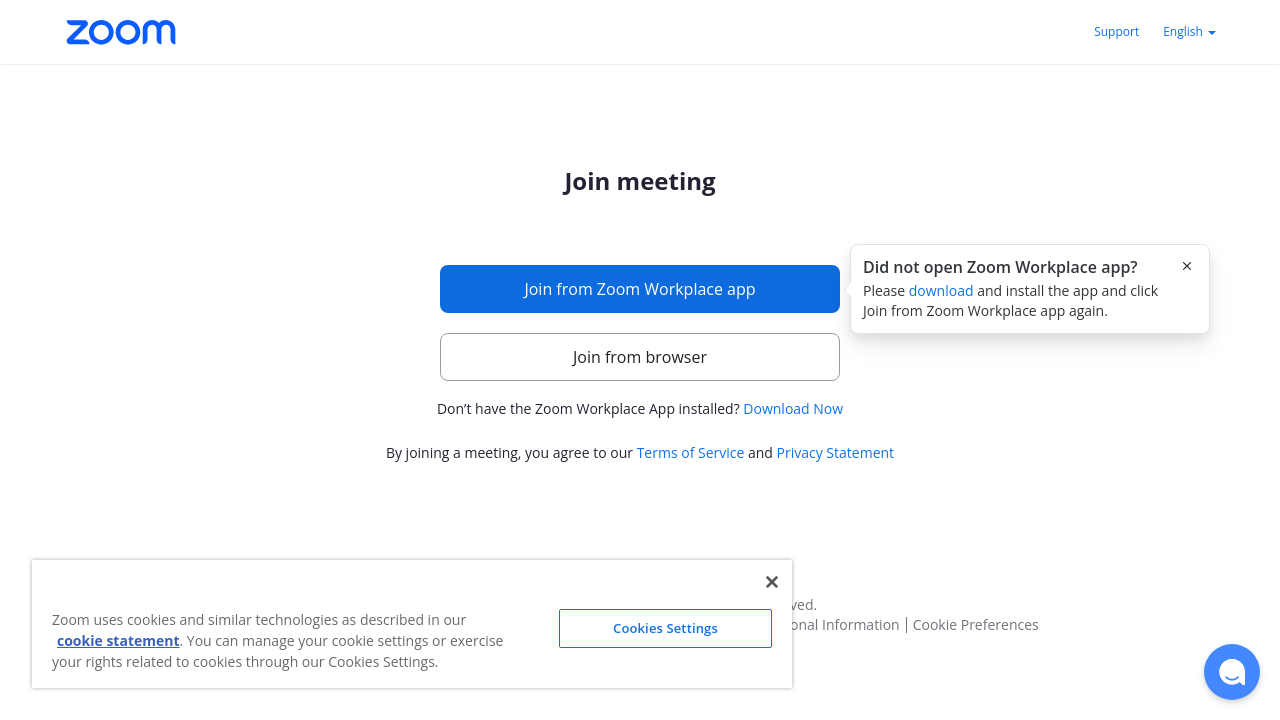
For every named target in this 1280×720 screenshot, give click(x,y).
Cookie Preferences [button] (976, 625)
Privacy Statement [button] (836, 452)
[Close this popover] (1187, 266)
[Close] (772, 582)
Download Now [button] (793, 408)
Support (1116, 31)
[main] (640, 317)
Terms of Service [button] (691, 452)
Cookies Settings (665, 628)
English (1189, 31)
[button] (1232, 672)
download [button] (941, 290)
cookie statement (118, 640)
